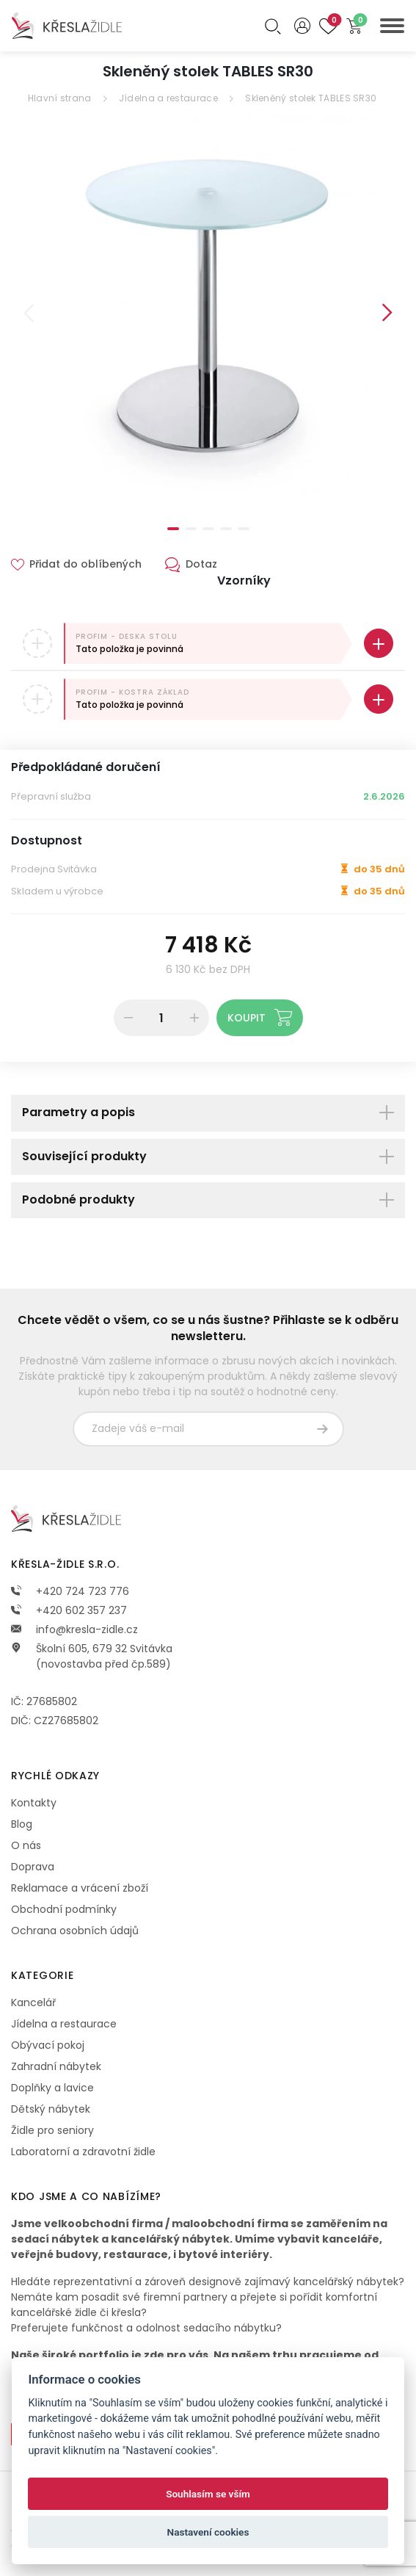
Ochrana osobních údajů (75, 1930)
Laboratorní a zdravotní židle (83, 2151)
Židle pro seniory (52, 2130)
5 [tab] (243, 528)
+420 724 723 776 (70, 1591)
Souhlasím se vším (208, 2494)
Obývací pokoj (47, 2045)
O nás (26, 1845)
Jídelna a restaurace (168, 98)
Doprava (32, 1866)
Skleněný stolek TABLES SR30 (310, 98)
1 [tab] (173, 528)
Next (387, 313)
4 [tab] (226, 528)
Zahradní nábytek (56, 2066)
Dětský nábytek (50, 2109)
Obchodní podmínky (64, 1909)
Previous (28, 313)
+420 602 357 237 (69, 1610)
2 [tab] (191, 528)
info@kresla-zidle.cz (74, 1629)
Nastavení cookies (208, 2532)
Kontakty (33, 1802)
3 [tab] (208, 528)
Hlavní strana (60, 98)
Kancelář (33, 2002)
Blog (21, 1824)
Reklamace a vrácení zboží (79, 1888)
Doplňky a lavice (52, 2087)
